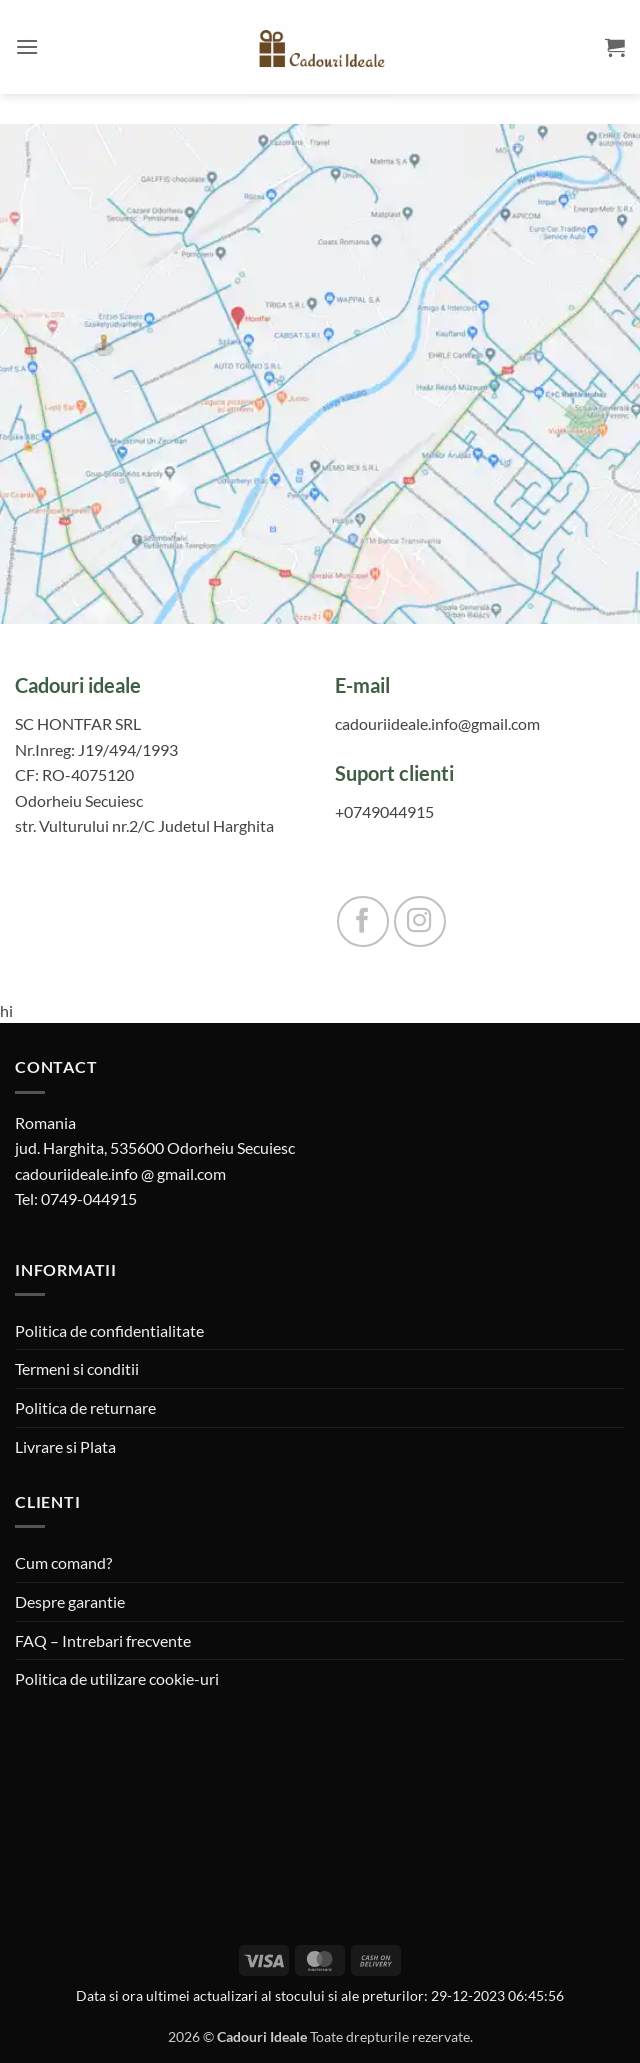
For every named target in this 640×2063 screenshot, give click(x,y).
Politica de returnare (85, 1407)
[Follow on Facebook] (363, 922)
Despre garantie (70, 1601)
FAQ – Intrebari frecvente (103, 1640)
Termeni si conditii (77, 1368)
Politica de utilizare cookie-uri (117, 1678)
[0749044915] (480, 812)
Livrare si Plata (65, 1446)
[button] (27, 46)
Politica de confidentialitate (109, 1330)
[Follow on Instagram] (420, 922)
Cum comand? (63, 1562)
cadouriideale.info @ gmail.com (120, 1173)
